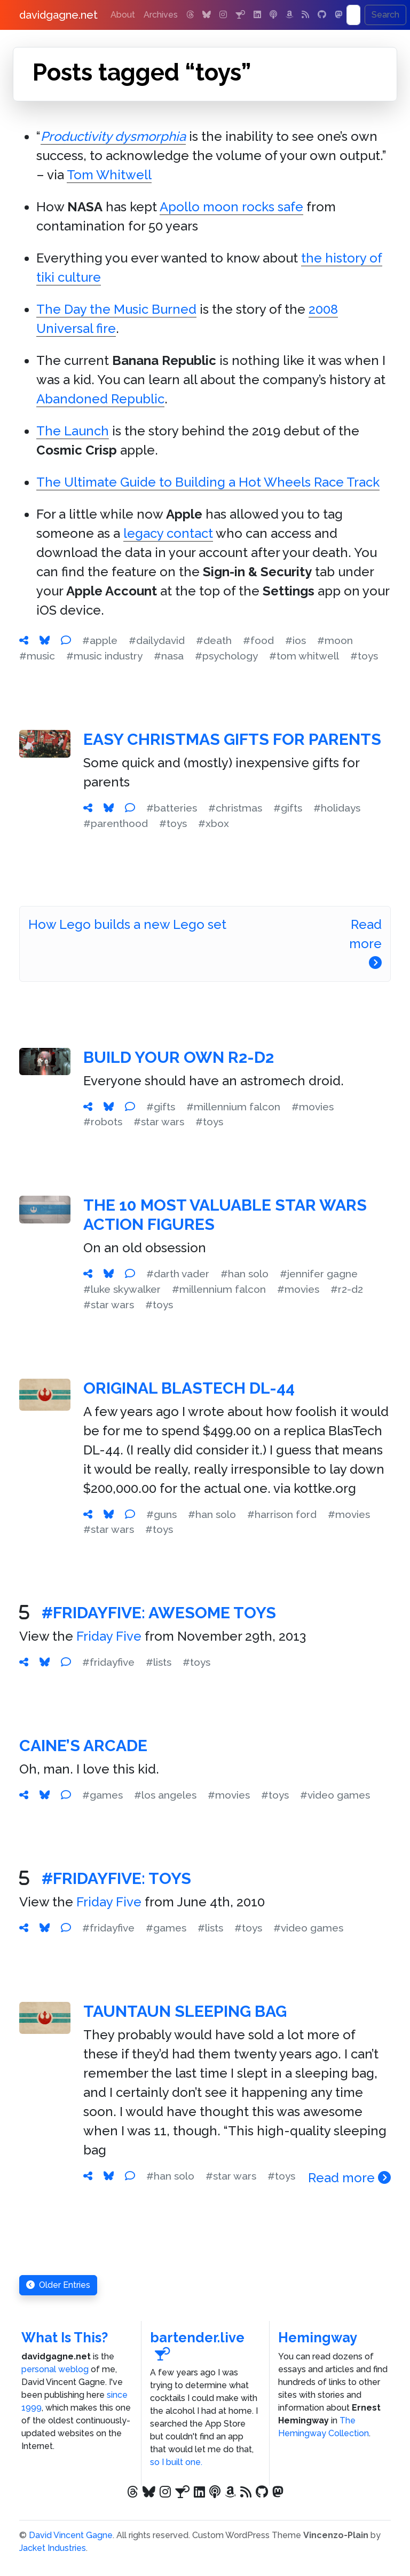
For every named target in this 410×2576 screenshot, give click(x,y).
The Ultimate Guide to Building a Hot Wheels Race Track (208, 482)
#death (214, 640)
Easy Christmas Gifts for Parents (232, 739)
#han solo (244, 1273)
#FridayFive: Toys (116, 1878)
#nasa (169, 656)
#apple (99, 640)
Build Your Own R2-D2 (178, 1057)
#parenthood (115, 823)
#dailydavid (157, 640)
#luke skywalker (122, 1289)
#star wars (158, 1121)
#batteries (171, 808)
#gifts (287, 808)
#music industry (104, 656)
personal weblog (55, 2369)
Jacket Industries (52, 2548)
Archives (161, 15)
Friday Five (108, 1636)
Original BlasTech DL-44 (189, 1388)
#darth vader (177, 1273)
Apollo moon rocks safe (231, 206)
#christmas (235, 808)
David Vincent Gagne (71, 2535)
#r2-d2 (346, 1289)
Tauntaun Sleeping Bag (185, 2011)
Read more (365, 943)
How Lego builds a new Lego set (127, 924)
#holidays (336, 808)
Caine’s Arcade (83, 1745)
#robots (102, 1121)
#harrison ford (282, 1514)
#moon (335, 640)
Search (385, 15)
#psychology (226, 656)
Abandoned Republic (100, 399)
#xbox (213, 823)
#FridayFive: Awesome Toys (159, 1612)
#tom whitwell (304, 656)
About (123, 15)
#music (37, 656)
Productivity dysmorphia (113, 136)
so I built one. (176, 2462)
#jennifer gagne (319, 1273)
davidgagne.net (58, 15)
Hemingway (317, 2337)
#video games (335, 1795)
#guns (161, 1514)
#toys (364, 656)
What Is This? (64, 2337)
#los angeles (165, 1795)
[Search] (353, 15)
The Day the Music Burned (116, 309)
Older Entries (58, 2285)
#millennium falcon (233, 1106)
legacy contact (168, 533)
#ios (295, 640)
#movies (312, 1106)
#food (258, 640)
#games (102, 1795)
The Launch (72, 431)
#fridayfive (108, 1662)
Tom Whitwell (109, 174)
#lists (158, 1662)
